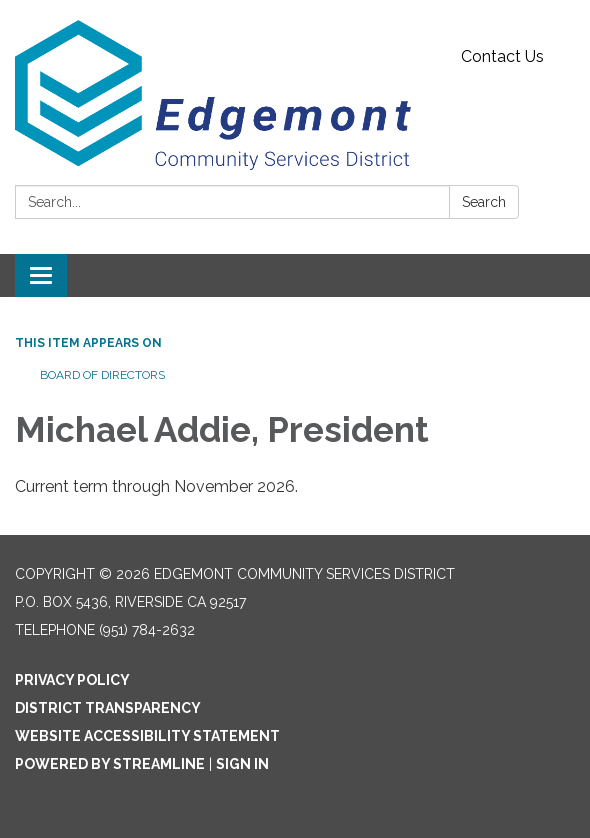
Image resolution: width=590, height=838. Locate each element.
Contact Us (502, 56)
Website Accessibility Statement (147, 736)
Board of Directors (102, 375)
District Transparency (108, 708)
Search (484, 202)
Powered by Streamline (110, 764)
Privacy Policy (72, 680)
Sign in (242, 764)
